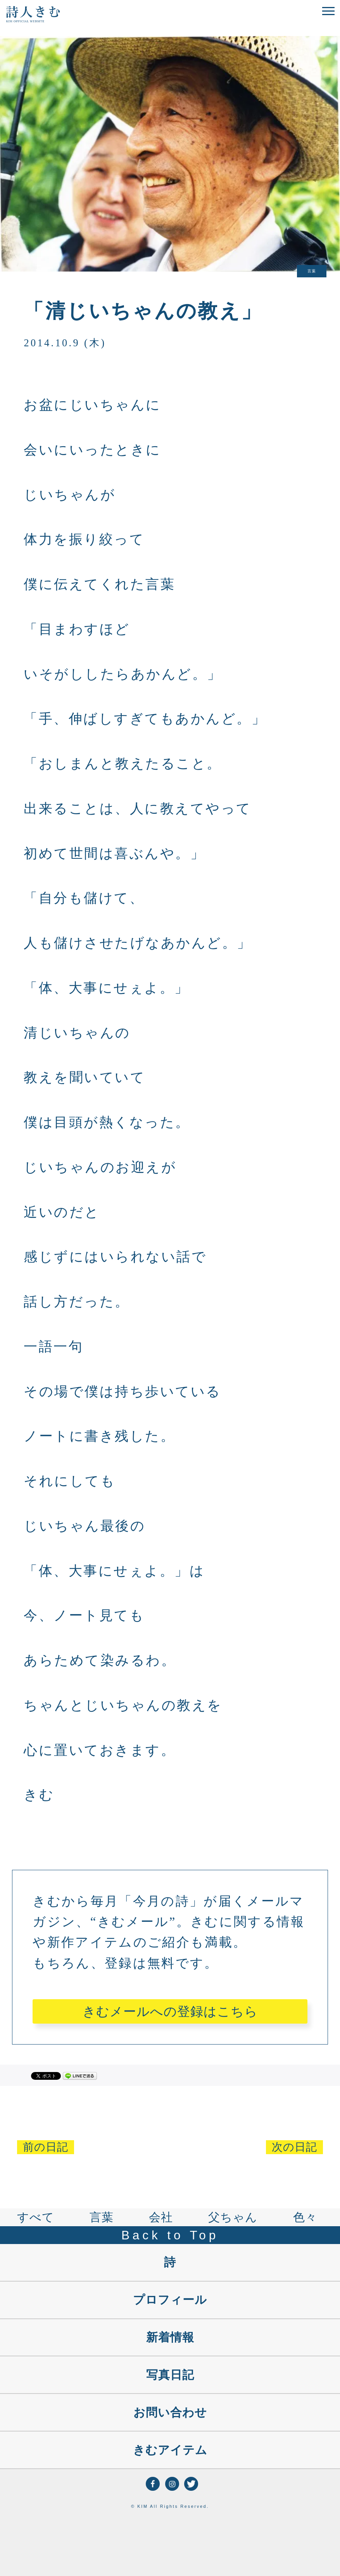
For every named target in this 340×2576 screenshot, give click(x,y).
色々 (305, 2217)
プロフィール (170, 2299)
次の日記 (294, 2147)
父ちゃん (232, 2217)
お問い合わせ (170, 2412)
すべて (35, 2217)
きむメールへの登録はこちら (170, 2011)
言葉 (102, 2217)
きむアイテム (170, 2450)
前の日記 (45, 2147)
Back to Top (170, 2235)
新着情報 (170, 2337)
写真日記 (170, 2374)
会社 (161, 2217)
